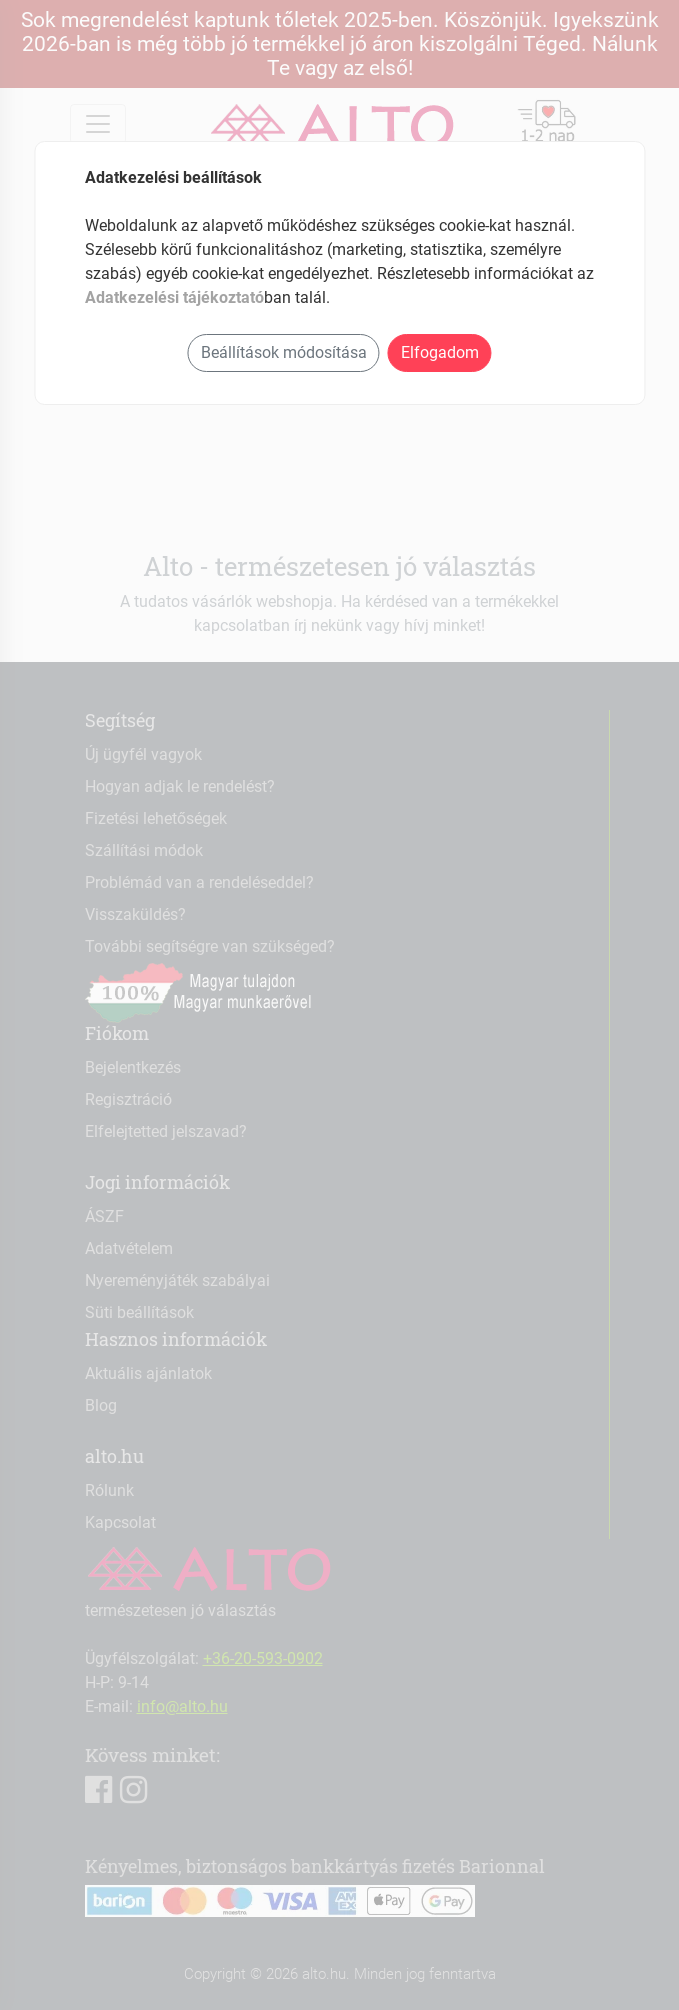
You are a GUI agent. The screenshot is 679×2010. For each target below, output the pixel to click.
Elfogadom (440, 352)
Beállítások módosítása (284, 352)
